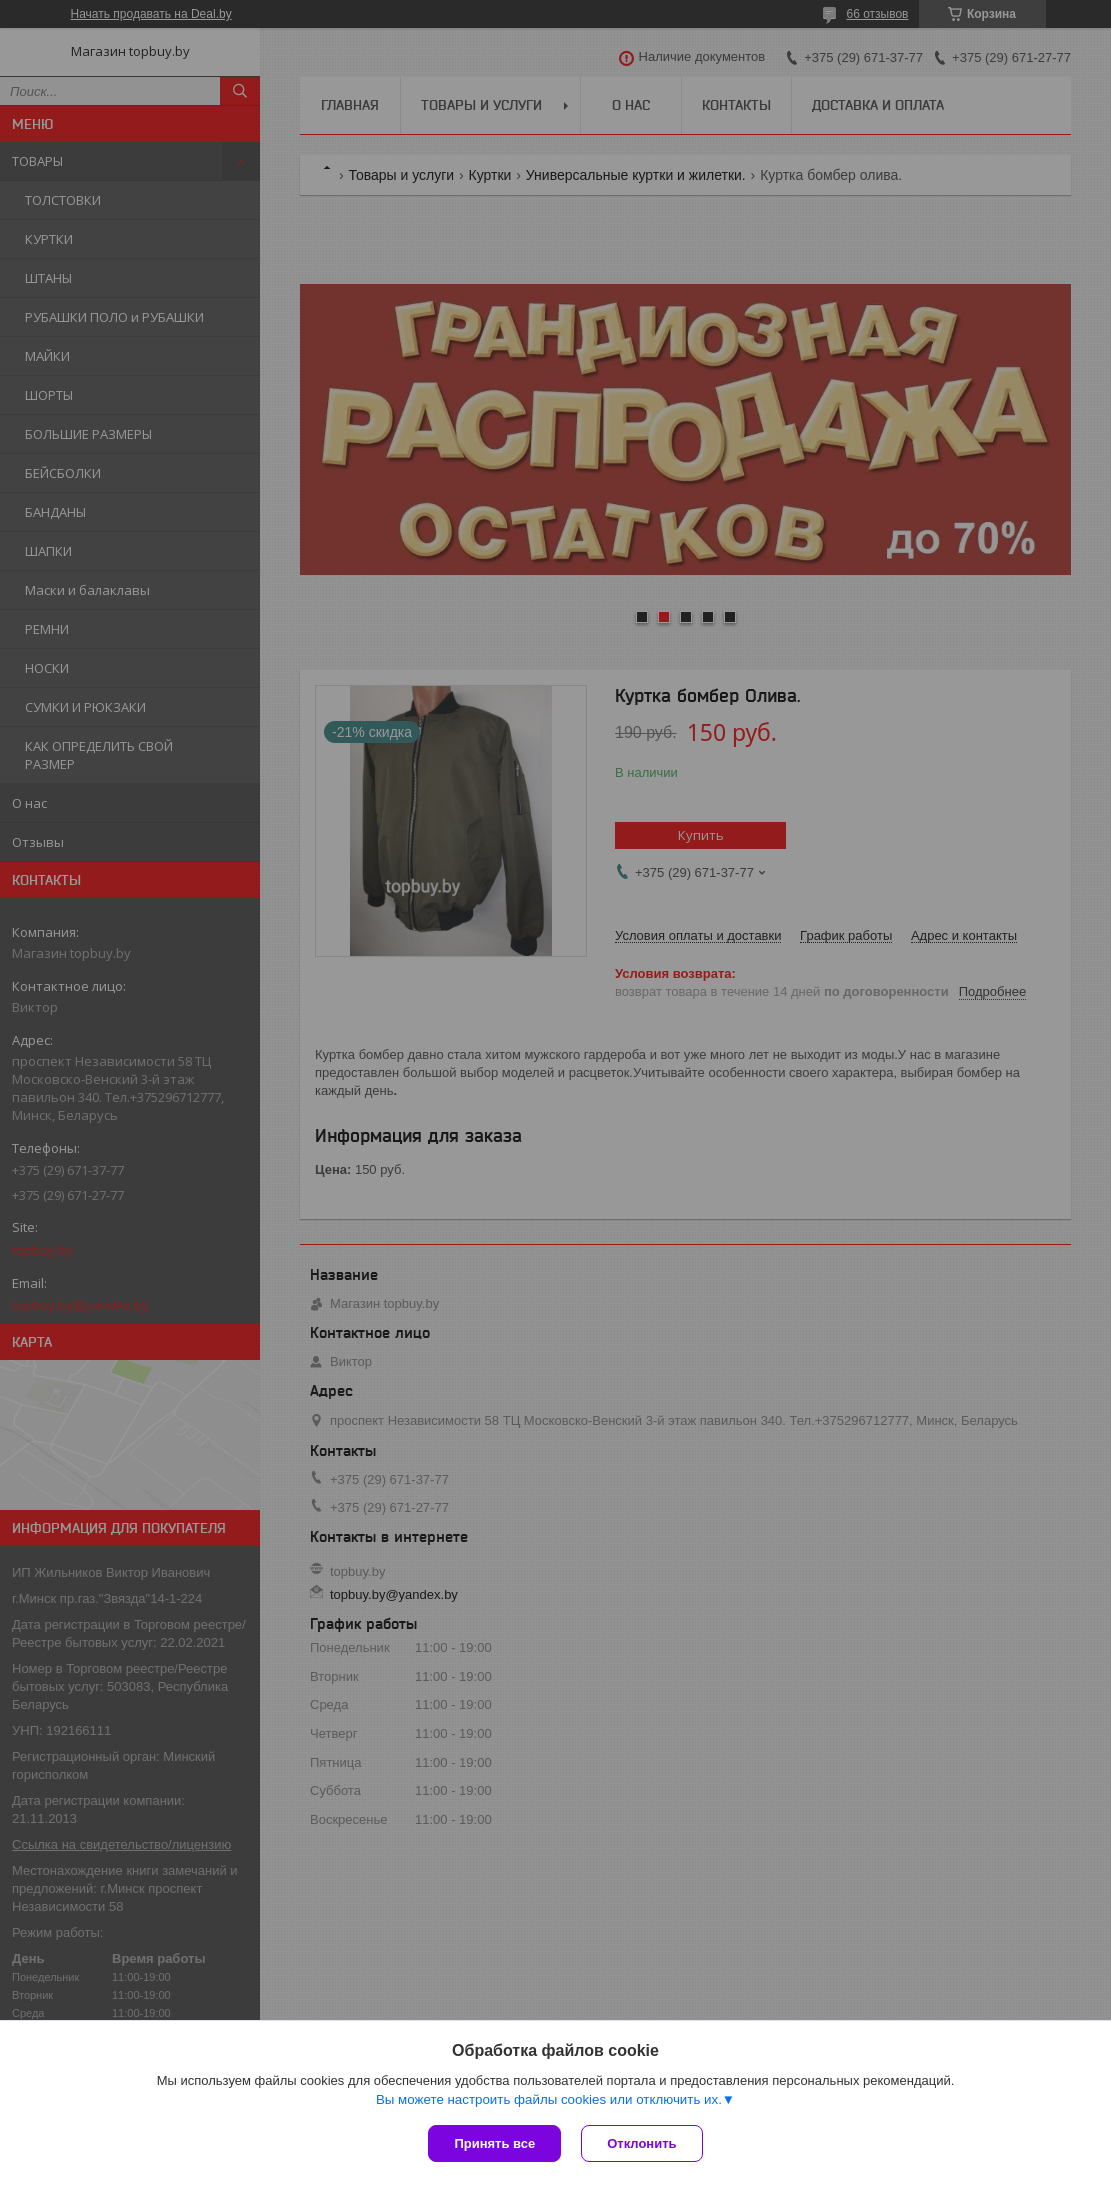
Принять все (494, 2143)
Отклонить (641, 2143)
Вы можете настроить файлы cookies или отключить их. (549, 2099)
